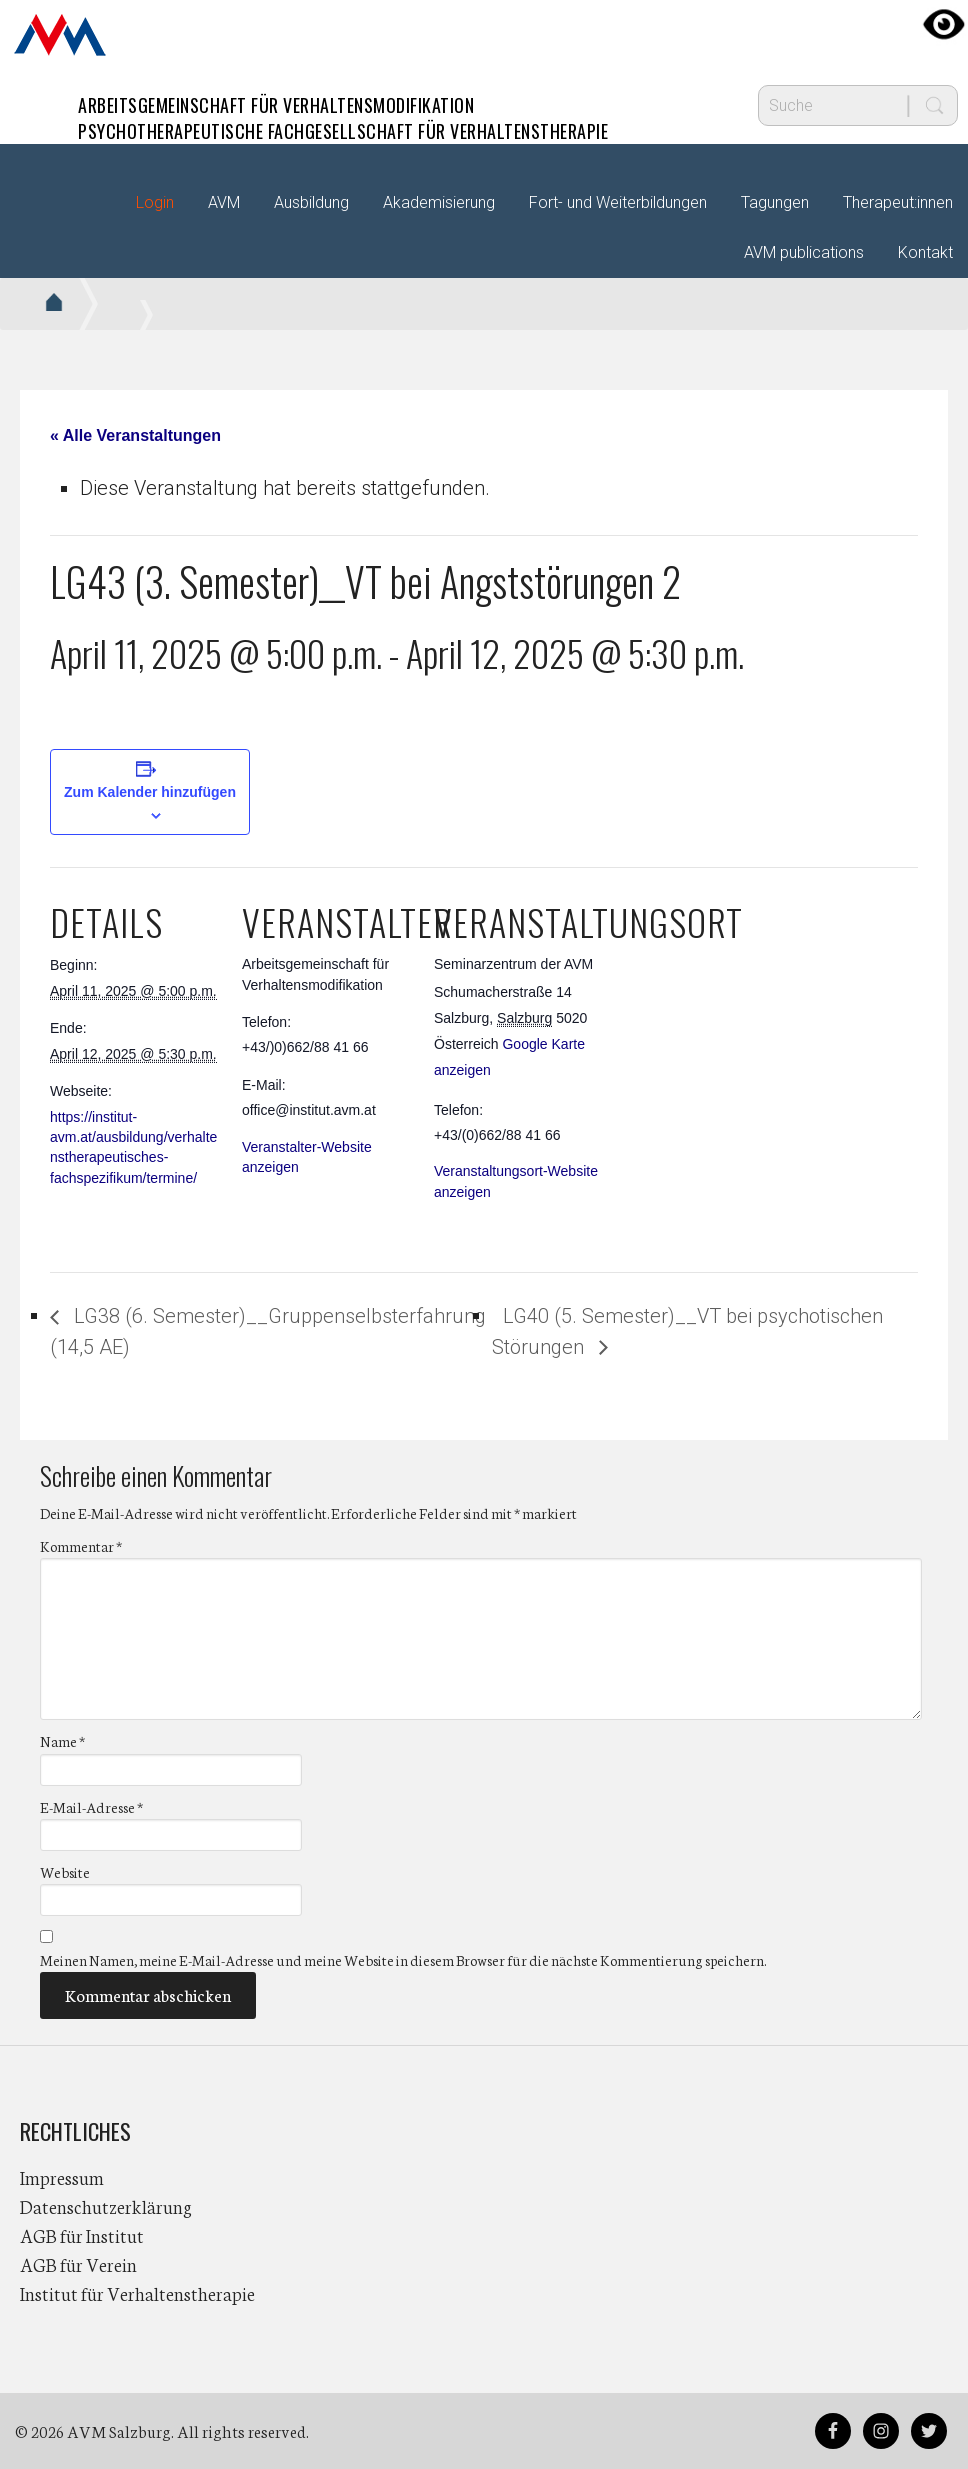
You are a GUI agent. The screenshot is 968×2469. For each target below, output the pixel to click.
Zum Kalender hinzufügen (150, 792)
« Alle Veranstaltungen (135, 435)
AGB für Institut (82, 2235)
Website (65, 1872)
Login (155, 202)
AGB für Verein (78, 2264)
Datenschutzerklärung (106, 2206)
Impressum (62, 2177)
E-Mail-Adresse (91, 1807)
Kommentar (81, 1546)
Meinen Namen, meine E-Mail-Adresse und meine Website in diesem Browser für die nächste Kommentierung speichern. (403, 1960)
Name (62, 1741)
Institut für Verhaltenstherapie (137, 2293)
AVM (60, 35)
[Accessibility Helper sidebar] (944, 24)
